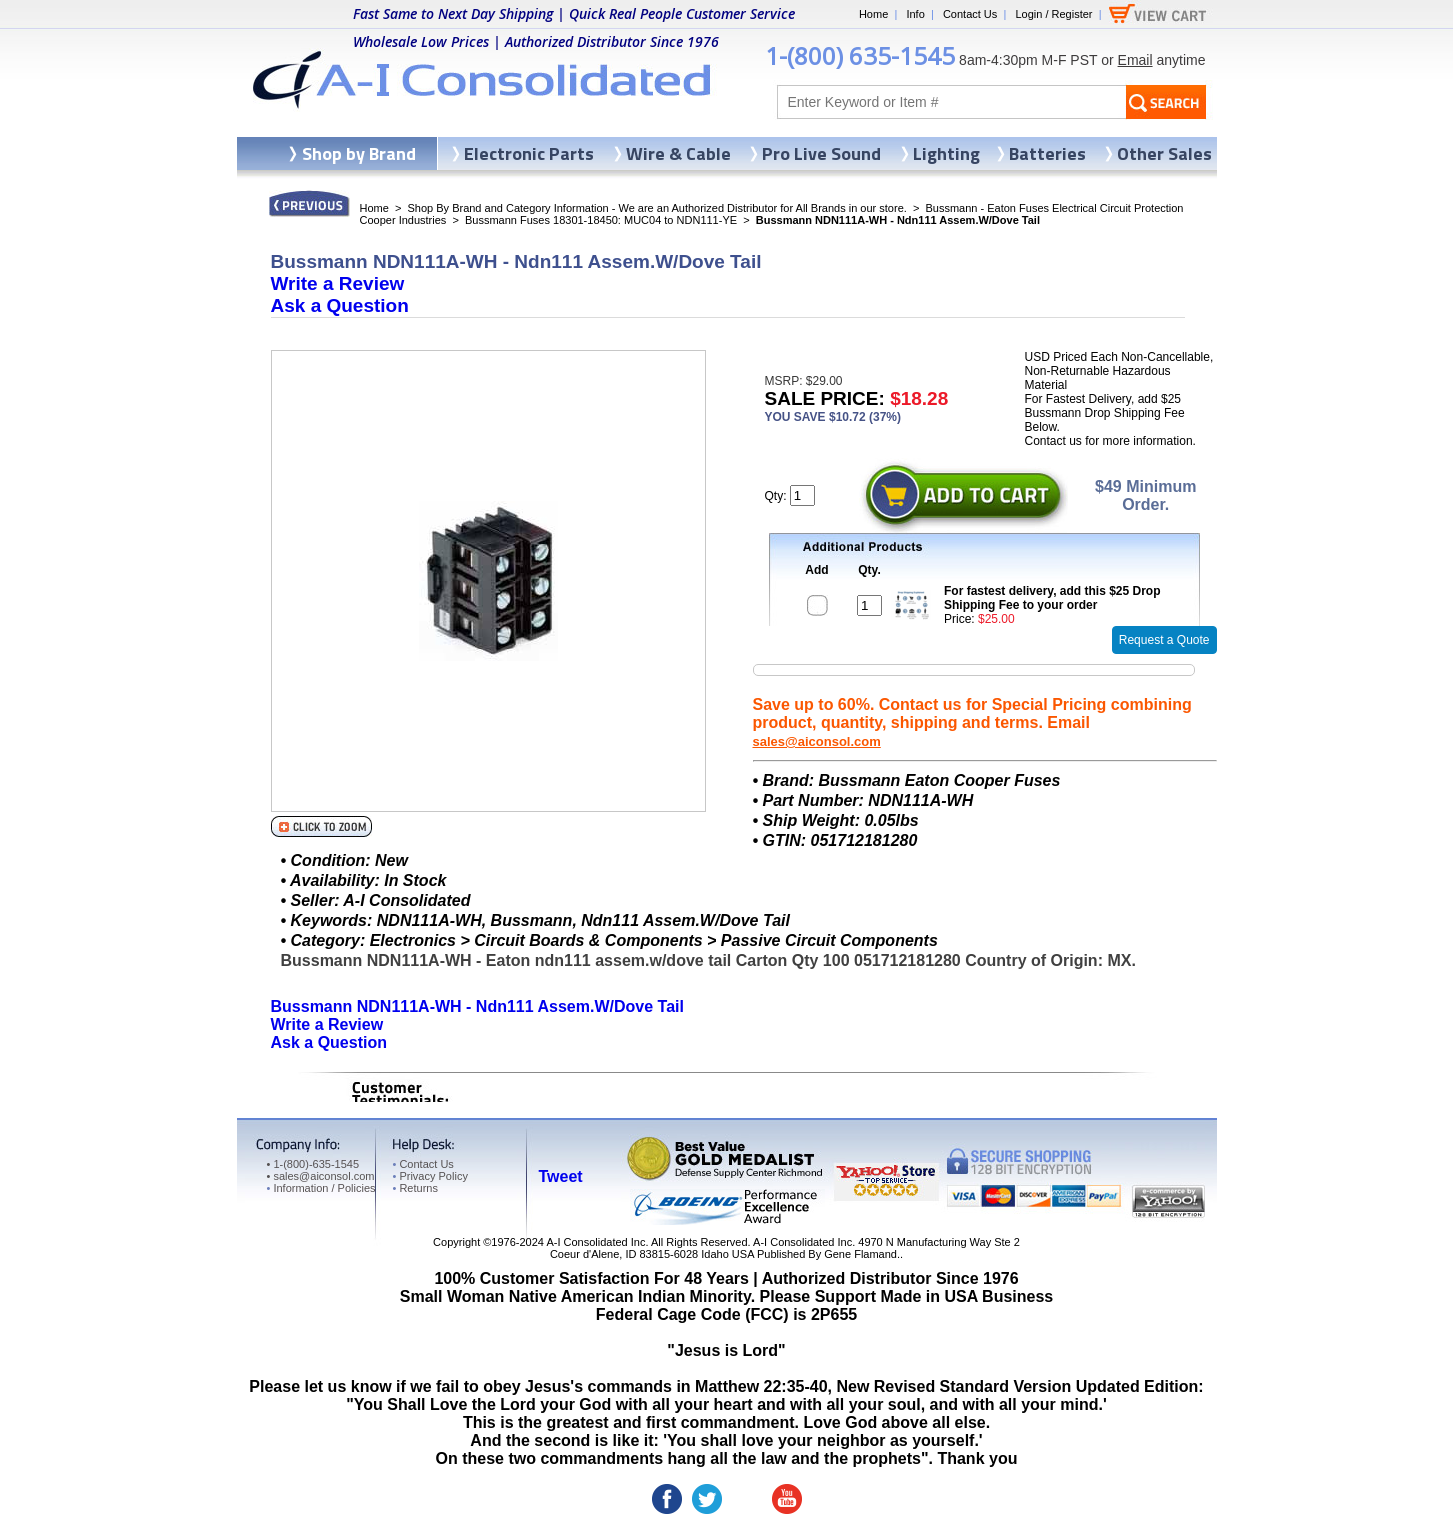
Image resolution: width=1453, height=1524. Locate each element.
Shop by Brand (359, 153)
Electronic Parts (529, 153)
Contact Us (970, 14)
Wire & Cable (678, 153)
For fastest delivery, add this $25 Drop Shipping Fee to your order (1052, 598)
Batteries (1047, 153)
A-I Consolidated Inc (595, 1242)
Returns (415, 1188)
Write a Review (338, 283)
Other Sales (1164, 153)
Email (1135, 60)
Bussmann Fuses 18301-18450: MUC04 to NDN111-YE (601, 220)
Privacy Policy (430, 1176)
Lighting (946, 153)
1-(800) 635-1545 (860, 55)
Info (915, 14)
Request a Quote (1164, 640)
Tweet (561, 1176)
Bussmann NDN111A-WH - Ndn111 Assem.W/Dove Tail (477, 1006)
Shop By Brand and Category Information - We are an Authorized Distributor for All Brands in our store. (657, 208)
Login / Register (1053, 14)
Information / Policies (321, 1188)
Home (873, 14)
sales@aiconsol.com (817, 741)
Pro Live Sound (821, 153)
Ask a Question (340, 305)
